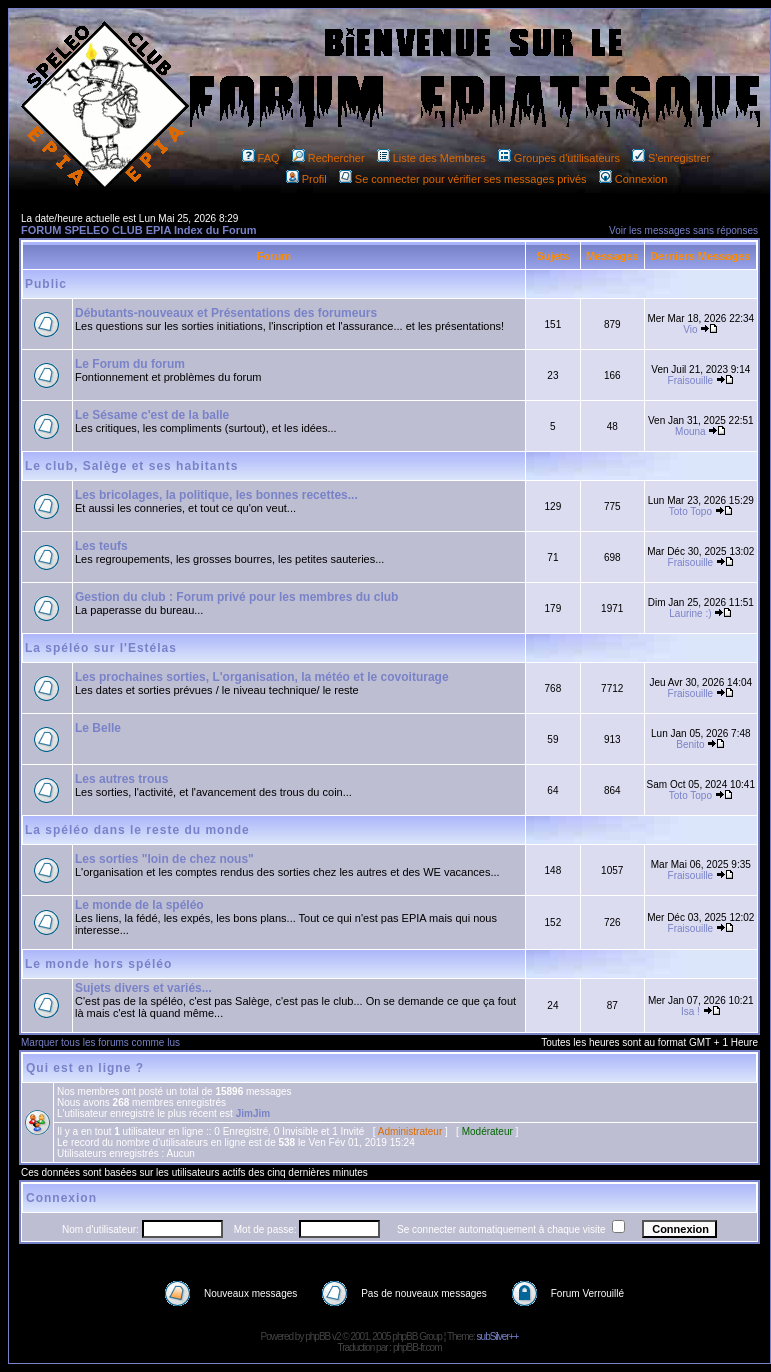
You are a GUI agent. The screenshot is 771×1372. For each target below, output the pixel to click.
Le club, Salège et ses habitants (131, 466)
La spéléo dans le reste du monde (137, 830)
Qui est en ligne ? (85, 1068)
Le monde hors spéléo (98, 964)
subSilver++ (498, 1336)
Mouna (690, 431)
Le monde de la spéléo (139, 905)
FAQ (261, 158)
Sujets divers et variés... (143, 988)
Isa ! (690, 1011)
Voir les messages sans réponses (683, 230)
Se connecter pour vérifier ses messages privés (463, 179)
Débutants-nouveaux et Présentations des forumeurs (226, 313)
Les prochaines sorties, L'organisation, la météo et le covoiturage (262, 677)
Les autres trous (121, 779)
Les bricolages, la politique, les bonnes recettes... (216, 495)
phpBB (317, 1336)
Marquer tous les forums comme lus (100, 1042)
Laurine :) (690, 613)
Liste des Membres (431, 158)
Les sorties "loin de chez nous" (164, 859)
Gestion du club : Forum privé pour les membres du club (236, 597)
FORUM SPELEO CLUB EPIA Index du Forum (139, 230)
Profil (306, 179)
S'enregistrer (671, 158)
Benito (690, 744)
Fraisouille (691, 380)
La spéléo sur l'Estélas (101, 648)
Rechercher (328, 158)
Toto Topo (690, 511)
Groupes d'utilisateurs (559, 158)
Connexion (633, 179)
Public (46, 284)
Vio (690, 329)
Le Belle (98, 728)
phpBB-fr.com (417, 1347)
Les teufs (101, 546)
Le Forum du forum (130, 364)
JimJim (253, 1113)
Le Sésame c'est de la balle (152, 415)
